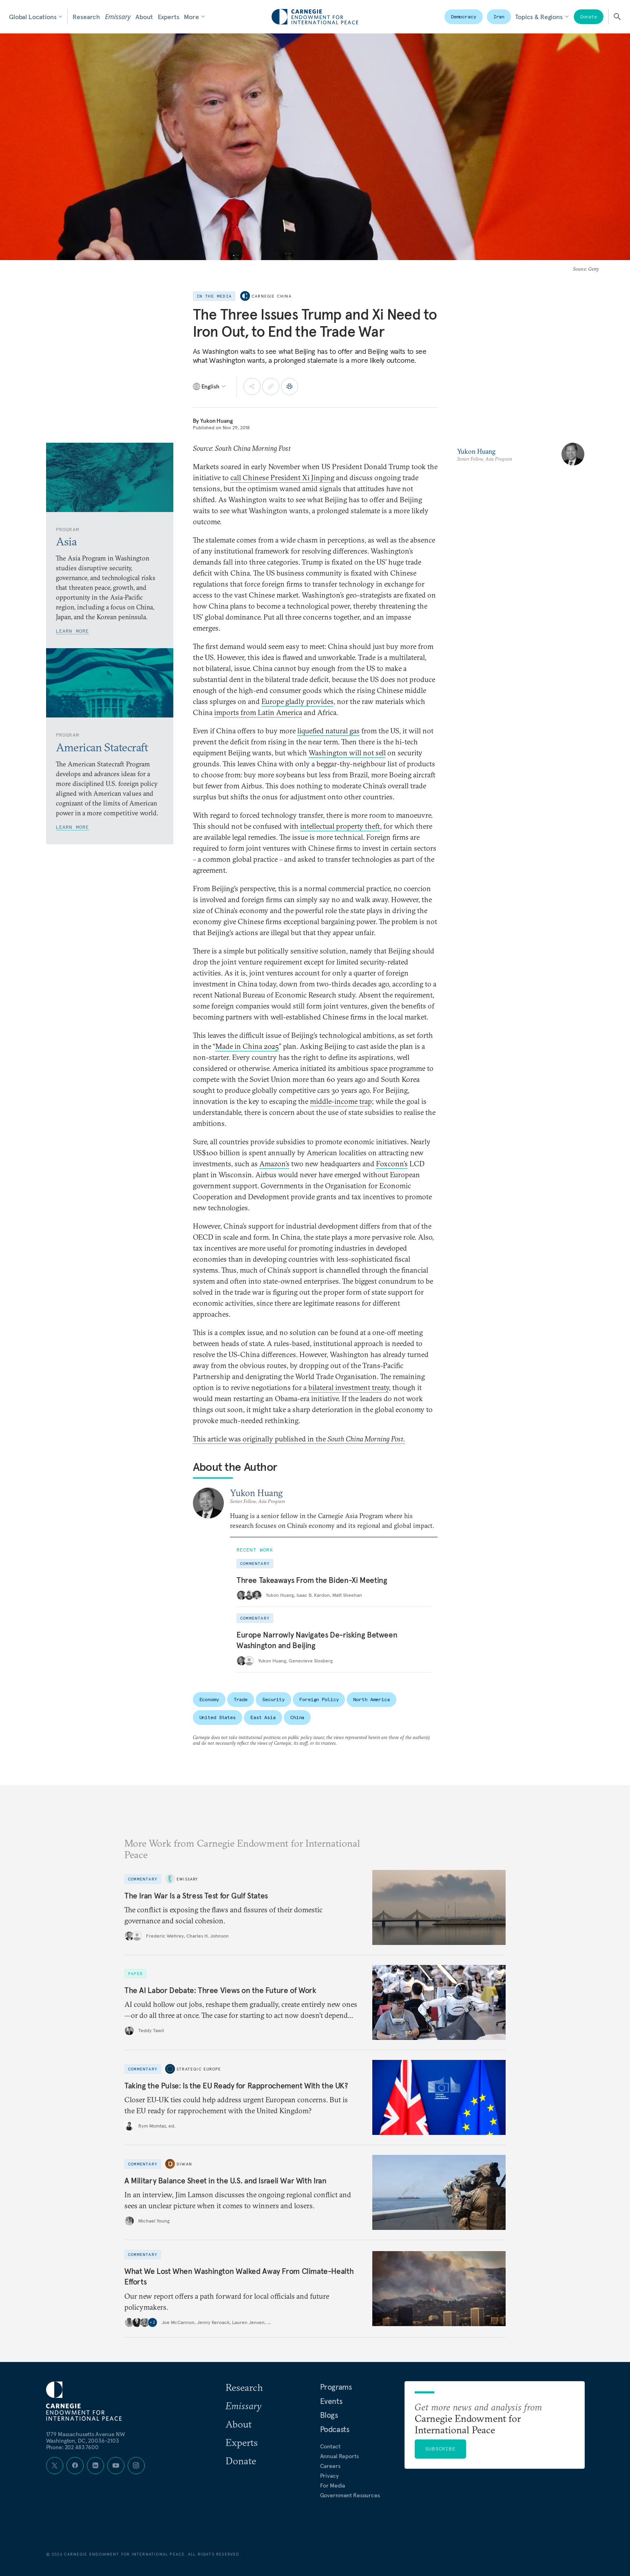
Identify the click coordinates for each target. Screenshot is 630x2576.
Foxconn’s (392, 1163)
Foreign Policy (318, 1699)
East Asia (263, 1717)
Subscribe (440, 2449)
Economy (209, 1699)
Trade (241, 1699)
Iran (499, 16)
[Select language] (210, 386)
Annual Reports (339, 2456)
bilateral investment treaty (348, 1387)
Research (86, 17)
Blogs (329, 2415)
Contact (330, 2446)
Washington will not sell (347, 752)
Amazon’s (274, 1163)
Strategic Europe (199, 2069)
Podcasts (334, 2429)
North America (371, 1699)
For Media (332, 2485)
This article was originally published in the (299, 1439)
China (297, 1717)
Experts (168, 17)
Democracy (463, 16)
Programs (336, 2387)
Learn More (72, 631)
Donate (588, 16)
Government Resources (350, 2495)
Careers (330, 2466)
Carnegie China (272, 296)
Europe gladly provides (297, 701)
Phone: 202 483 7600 (72, 2447)
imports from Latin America (258, 712)
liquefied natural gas (328, 730)
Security (273, 1699)
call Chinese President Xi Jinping (282, 477)
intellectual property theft (340, 826)
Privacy (329, 2475)
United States (217, 1717)
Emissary (117, 16)
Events (331, 2401)
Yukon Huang (216, 420)
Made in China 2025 (247, 1046)
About (144, 17)
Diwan (184, 2164)
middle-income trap (341, 1101)
